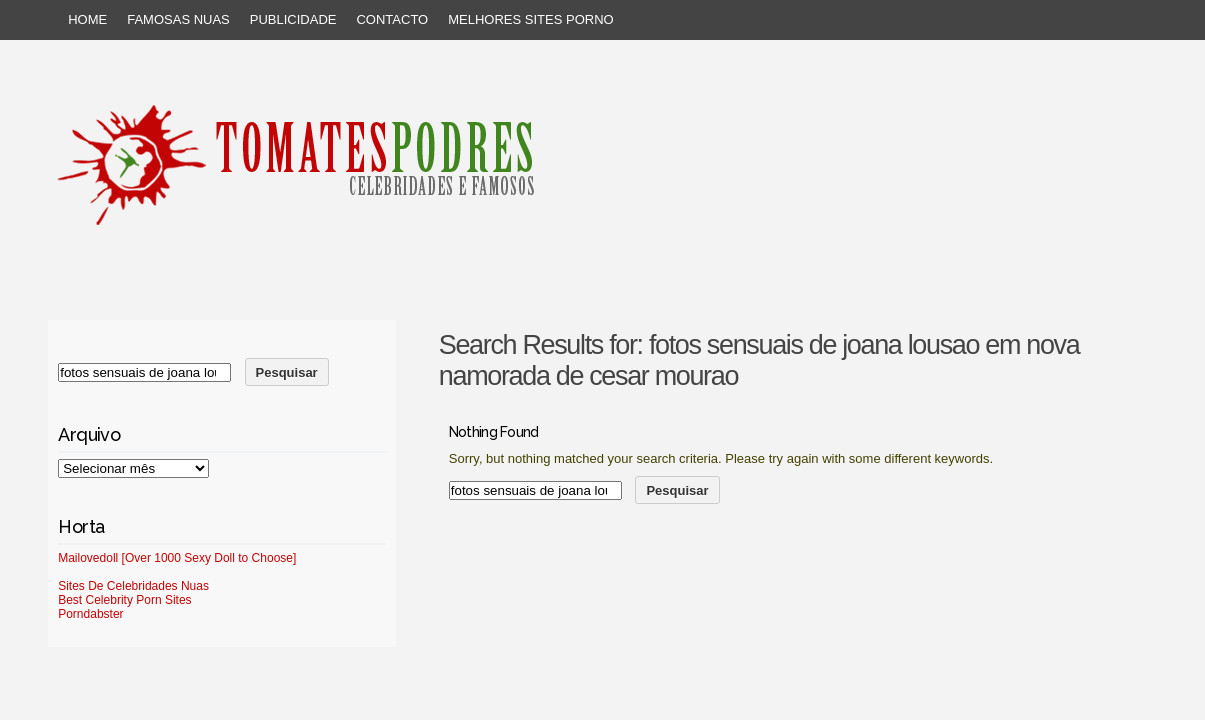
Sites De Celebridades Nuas (133, 586)
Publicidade (293, 19)
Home (87, 19)
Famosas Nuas (178, 19)
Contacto (392, 19)
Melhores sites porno (530, 19)
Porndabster (90, 614)
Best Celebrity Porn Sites (124, 600)
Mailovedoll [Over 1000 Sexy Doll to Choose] (177, 558)
